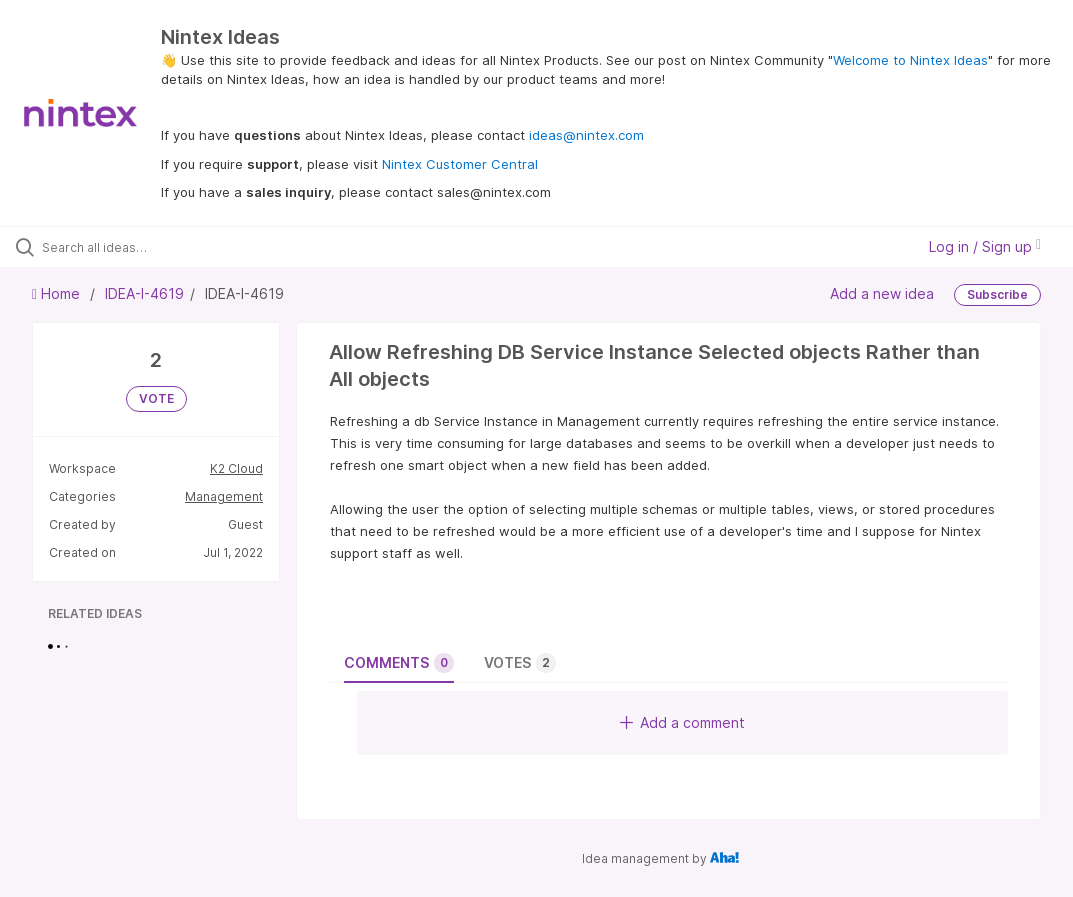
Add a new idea (882, 293)
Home (58, 293)
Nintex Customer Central (460, 164)
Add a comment (682, 722)
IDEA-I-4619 (144, 293)
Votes (520, 663)
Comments (399, 663)
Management (224, 496)
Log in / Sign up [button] (985, 246)
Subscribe (997, 294)
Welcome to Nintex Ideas (910, 60)
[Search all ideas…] (135, 247)
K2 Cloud (236, 468)
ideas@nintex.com (586, 135)
